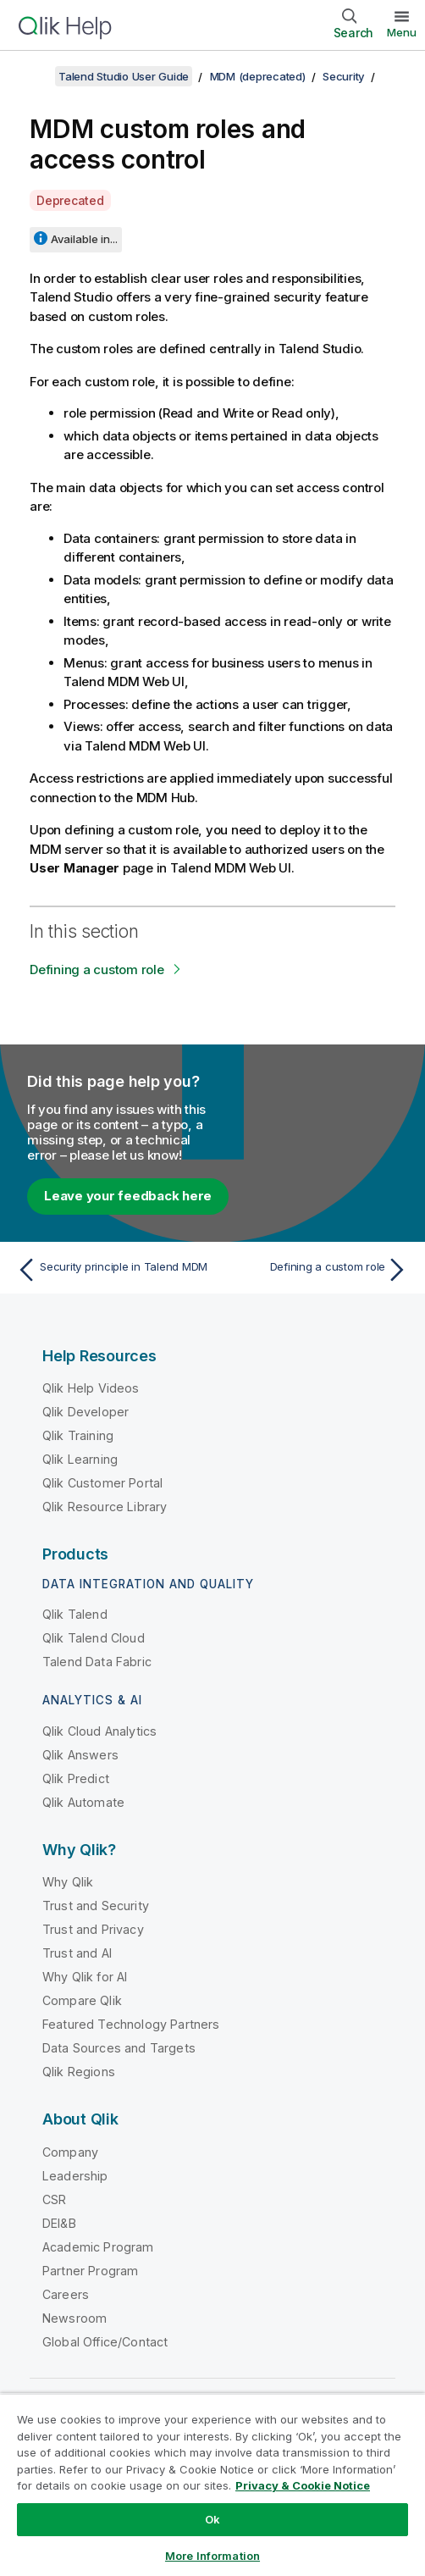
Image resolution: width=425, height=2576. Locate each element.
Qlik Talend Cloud (93, 1638)
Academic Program (98, 2247)
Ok (212, 2519)
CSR (54, 2199)
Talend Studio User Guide (123, 76)
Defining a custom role (97, 969)
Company (70, 2152)
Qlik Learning (80, 1459)
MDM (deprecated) (258, 76)
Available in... (84, 239)
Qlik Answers (80, 1755)
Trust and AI (77, 1953)
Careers (65, 2294)
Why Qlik (67, 1882)
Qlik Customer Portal (102, 1483)
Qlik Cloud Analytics (99, 1731)
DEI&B (59, 2223)
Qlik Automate (83, 1802)
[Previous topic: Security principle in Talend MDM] (110, 1270)
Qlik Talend (75, 1614)
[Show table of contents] (34, 76)
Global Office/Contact (105, 2342)
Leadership (75, 2176)
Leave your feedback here (128, 1196)
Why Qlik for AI (84, 1976)
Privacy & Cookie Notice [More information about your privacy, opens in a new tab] (302, 2485)
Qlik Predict (75, 1778)
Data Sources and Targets (119, 2048)
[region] (212, 2484)
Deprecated (70, 200)
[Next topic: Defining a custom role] (314, 1270)
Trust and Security (95, 1905)
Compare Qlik (82, 2000)
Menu (402, 32)
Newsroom (74, 2318)
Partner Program (90, 2270)
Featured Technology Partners (130, 2024)
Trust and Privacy (93, 1929)
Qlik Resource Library (104, 1506)
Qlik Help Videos (91, 1388)
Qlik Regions (78, 2071)
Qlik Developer (85, 1411)
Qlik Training (77, 1435)
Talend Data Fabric (97, 1661)
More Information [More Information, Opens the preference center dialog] (212, 2555)
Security (344, 76)
